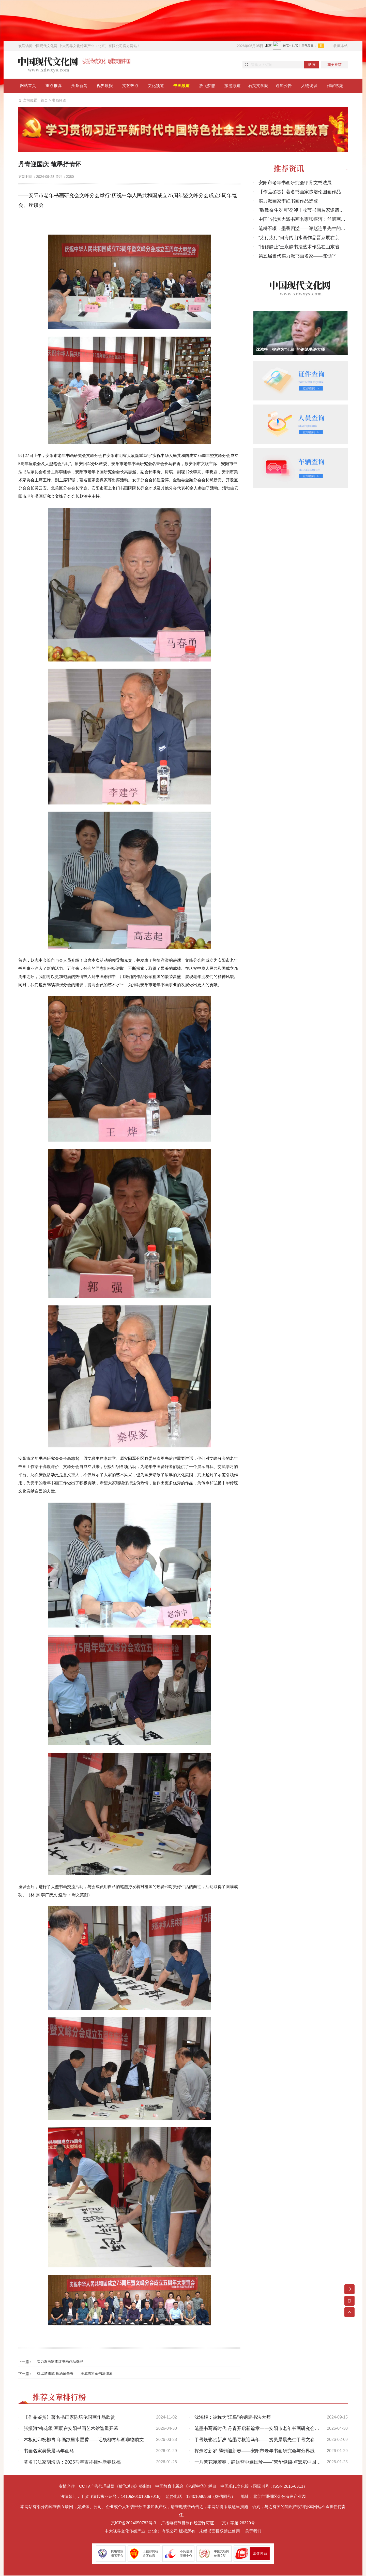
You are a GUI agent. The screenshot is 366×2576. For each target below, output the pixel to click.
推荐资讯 (288, 168)
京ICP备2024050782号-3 (133, 2523)
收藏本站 (340, 46)
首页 (44, 101)
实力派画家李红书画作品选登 (60, 2362)
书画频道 (59, 101)
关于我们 (253, 2531)
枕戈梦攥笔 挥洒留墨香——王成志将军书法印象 (75, 2374)
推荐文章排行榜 (59, 2397)
